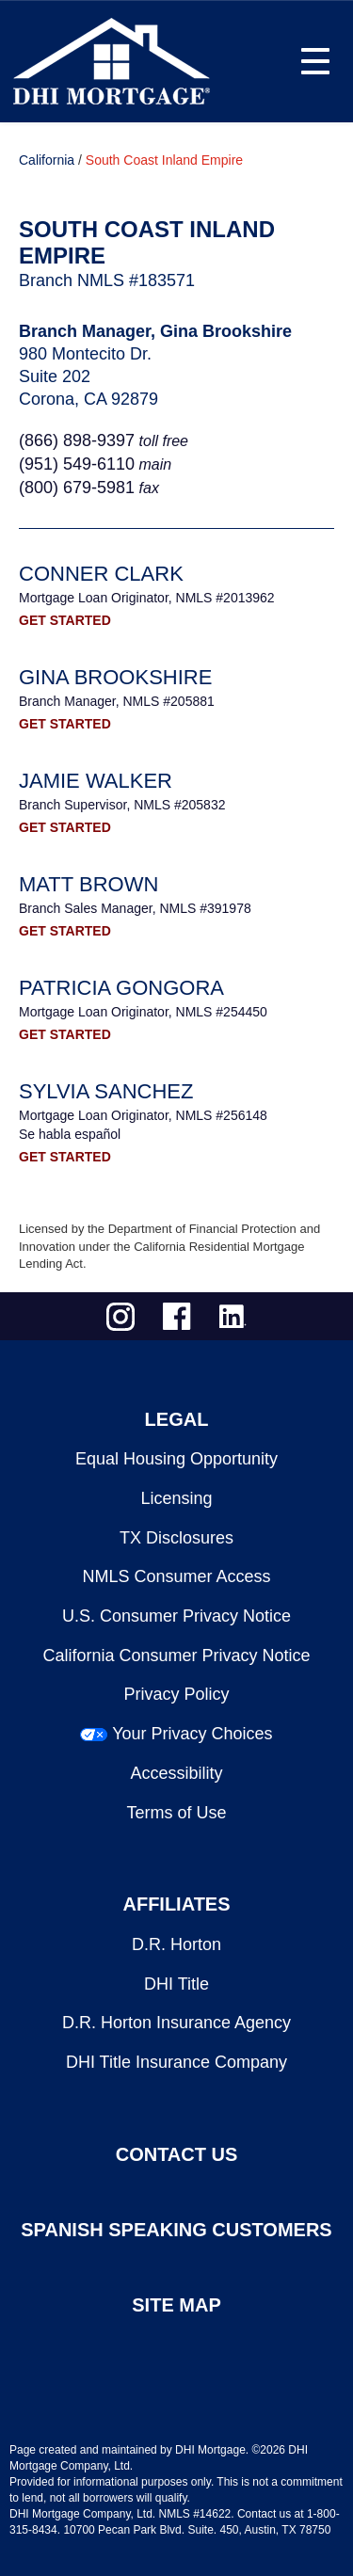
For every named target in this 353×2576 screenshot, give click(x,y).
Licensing (176, 1498)
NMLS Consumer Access (176, 1576)
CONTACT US (177, 2154)
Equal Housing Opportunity (176, 1458)
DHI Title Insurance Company (176, 2062)
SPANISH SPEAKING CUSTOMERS (176, 2229)
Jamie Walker (95, 780)
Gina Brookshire (115, 677)
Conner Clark (101, 573)
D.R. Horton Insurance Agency (176, 2022)
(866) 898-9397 (77, 440)
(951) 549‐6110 (77, 464)
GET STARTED (65, 620)
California (46, 160)
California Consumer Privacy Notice (176, 1655)
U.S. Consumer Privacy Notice (176, 1616)
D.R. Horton (176, 1944)
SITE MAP (176, 2305)
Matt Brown (88, 884)
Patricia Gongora (121, 988)
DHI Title (176, 1984)
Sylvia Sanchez (106, 1091)
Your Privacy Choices (192, 1733)
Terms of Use (176, 1812)
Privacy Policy (176, 1694)
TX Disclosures (176, 1537)
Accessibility (176, 1773)
